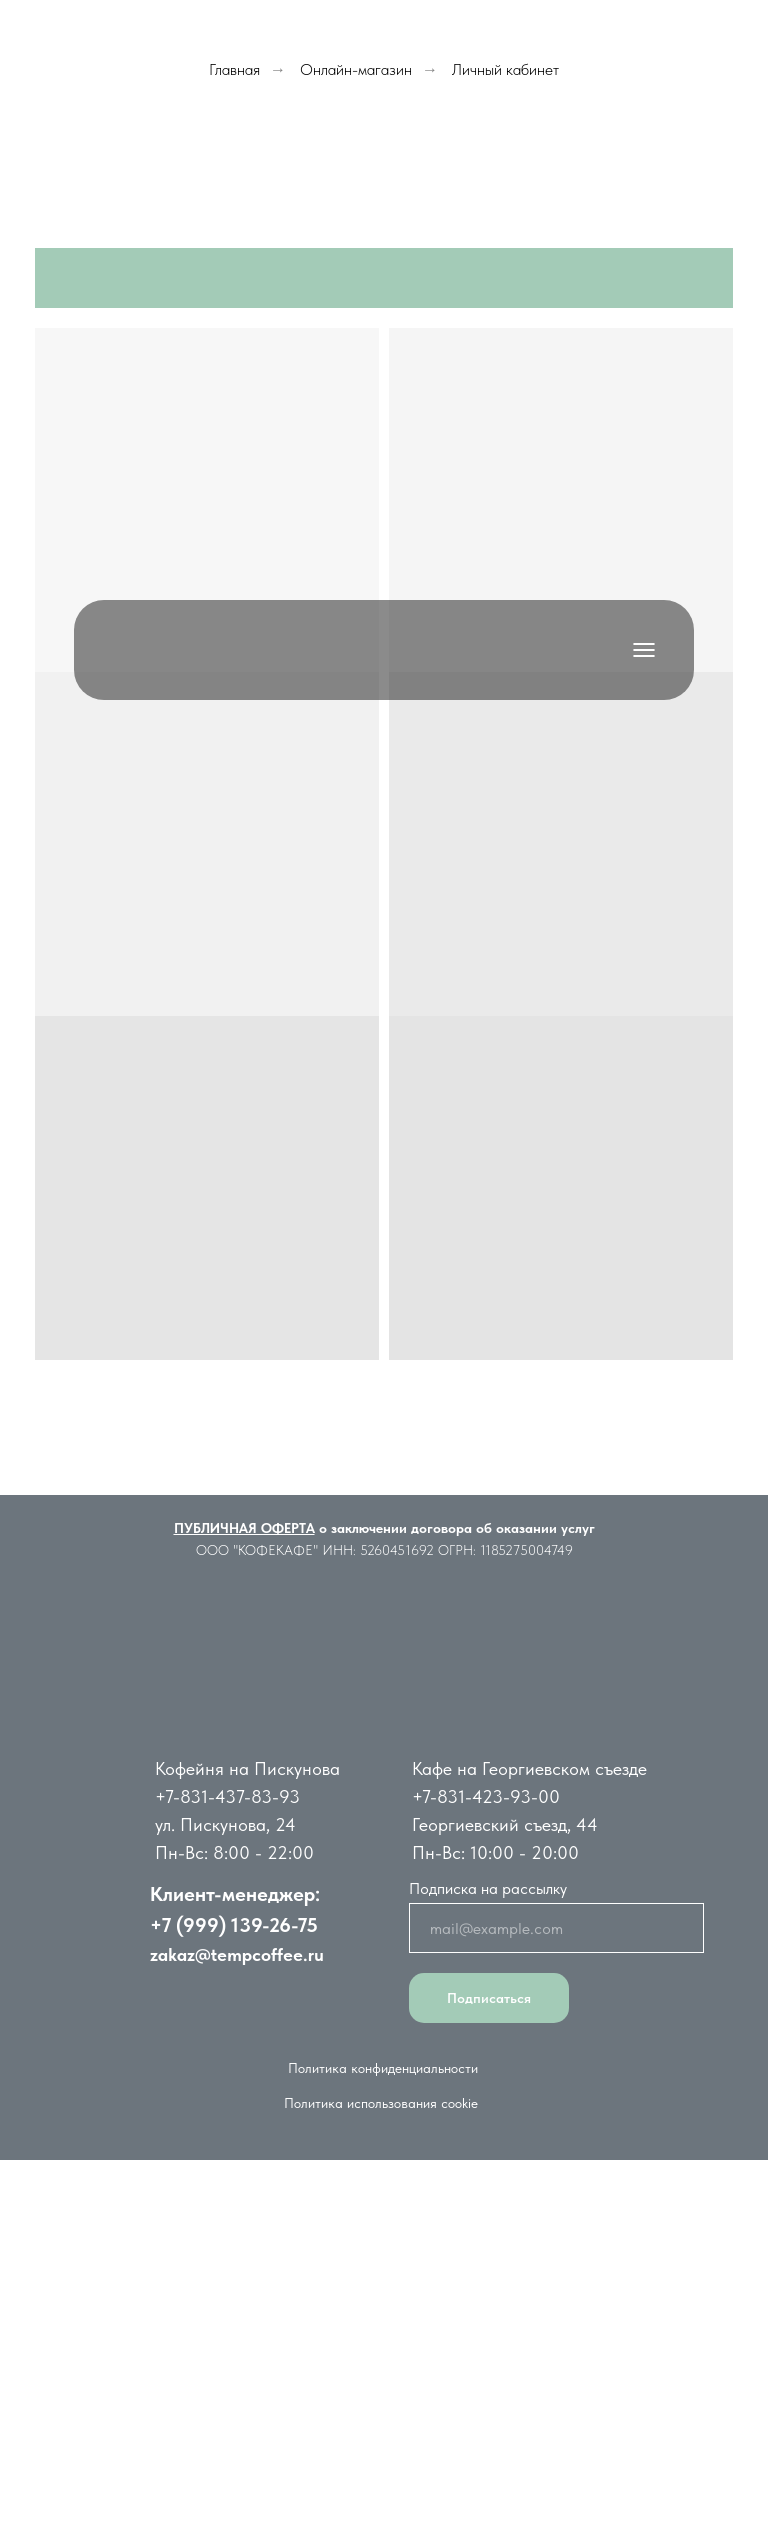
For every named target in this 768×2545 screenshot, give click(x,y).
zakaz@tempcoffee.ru (237, 1954)
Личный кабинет (505, 69)
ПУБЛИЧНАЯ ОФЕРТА (244, 1528)
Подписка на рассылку (488, 1888)
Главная (234, 69)
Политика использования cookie (381, 2103)
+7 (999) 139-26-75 (234, 1925)
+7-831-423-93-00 (486, 1796)
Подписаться (489, 1998)
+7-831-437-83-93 (227, 1796)
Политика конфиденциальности (383, 2068)
